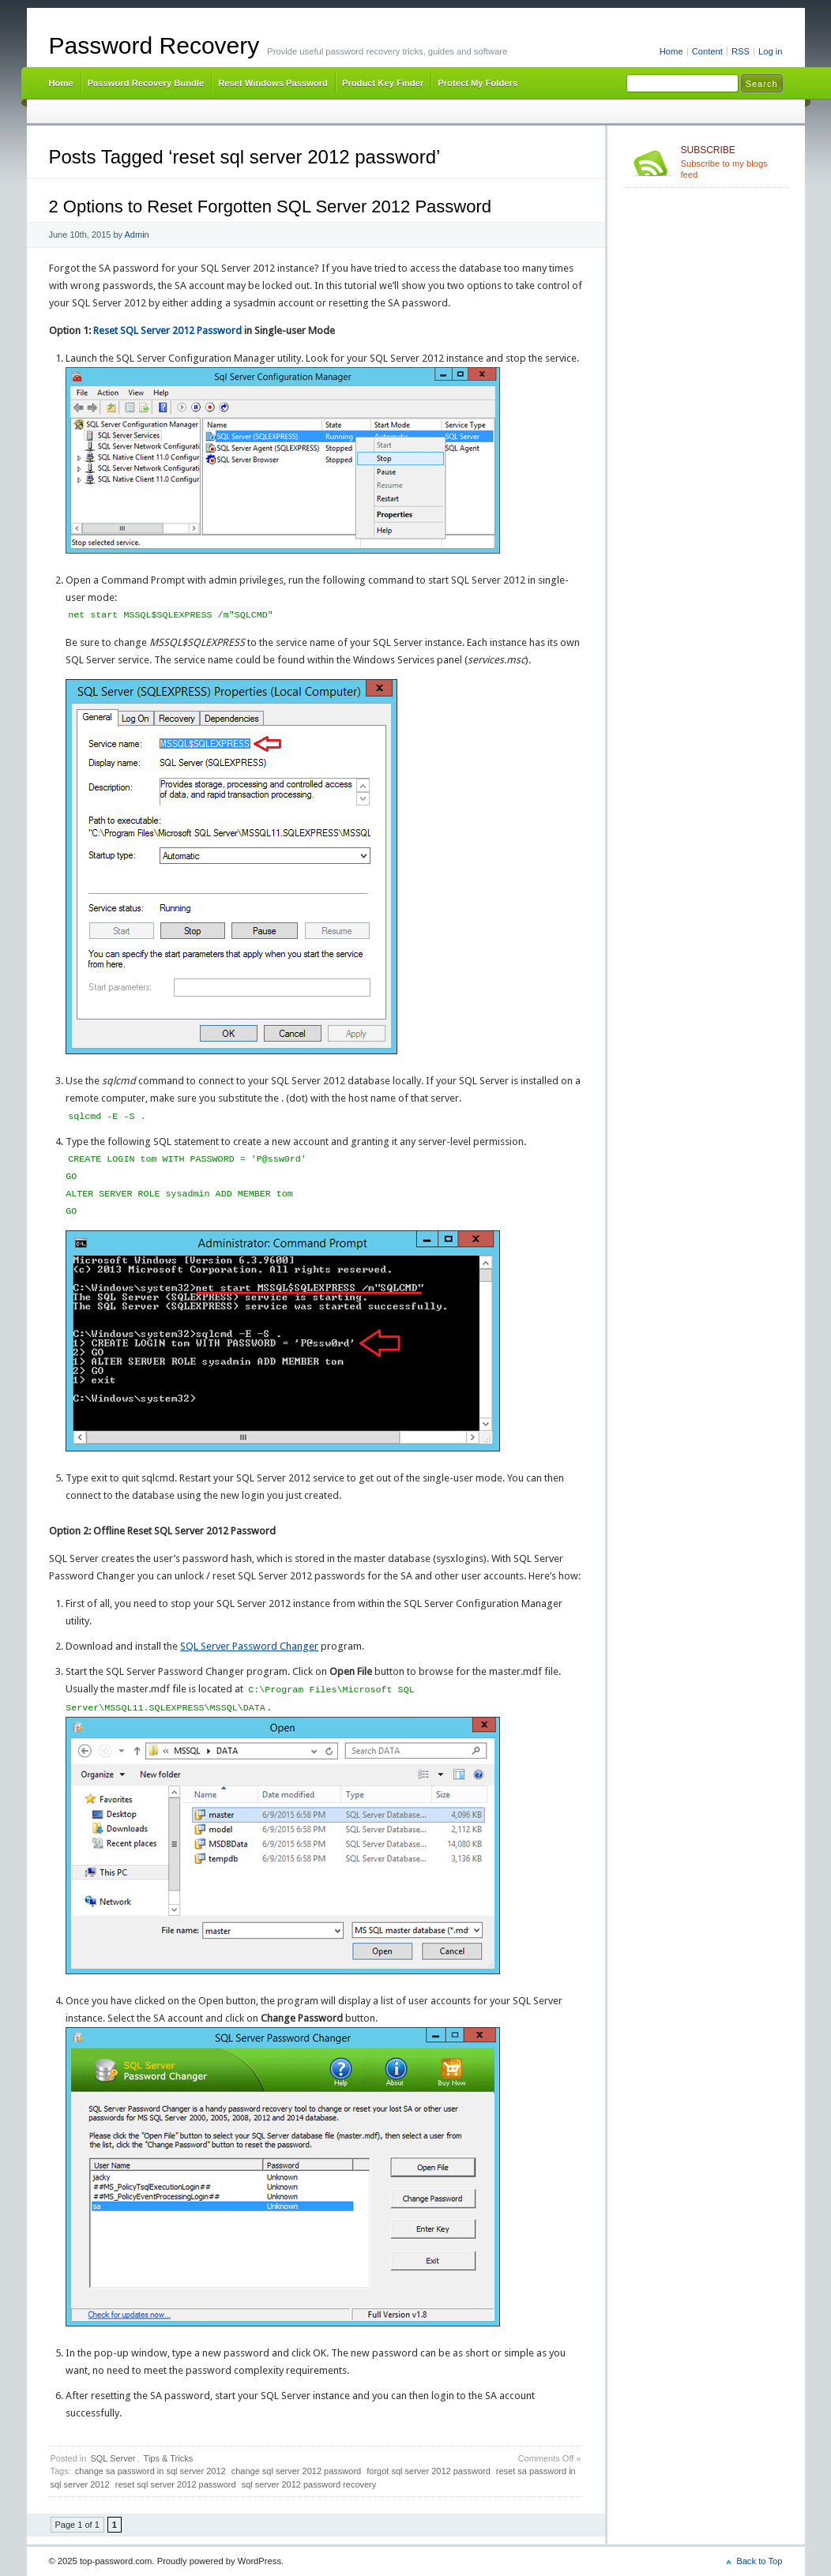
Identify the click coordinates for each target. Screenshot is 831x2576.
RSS (740, 51)
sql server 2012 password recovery (309, 2484)
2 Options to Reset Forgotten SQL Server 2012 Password (270, 206)
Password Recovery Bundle (146, 83)
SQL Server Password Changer (249, 1646)
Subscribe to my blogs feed (732, 162)
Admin (137, 234)
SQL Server (112, 2458)
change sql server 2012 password (296, 2471)
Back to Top (759, 2561)
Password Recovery (154, 45)
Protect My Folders (477, 83)
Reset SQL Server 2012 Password (167, 330)
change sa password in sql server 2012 (150, 2471)
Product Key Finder (382, 83)
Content (707, 51)
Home (671, 51)
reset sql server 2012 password (175, 2484)
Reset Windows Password (273, 83)
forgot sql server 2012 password (429, 2471)
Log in (770, 51)
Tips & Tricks (169, 2458)
